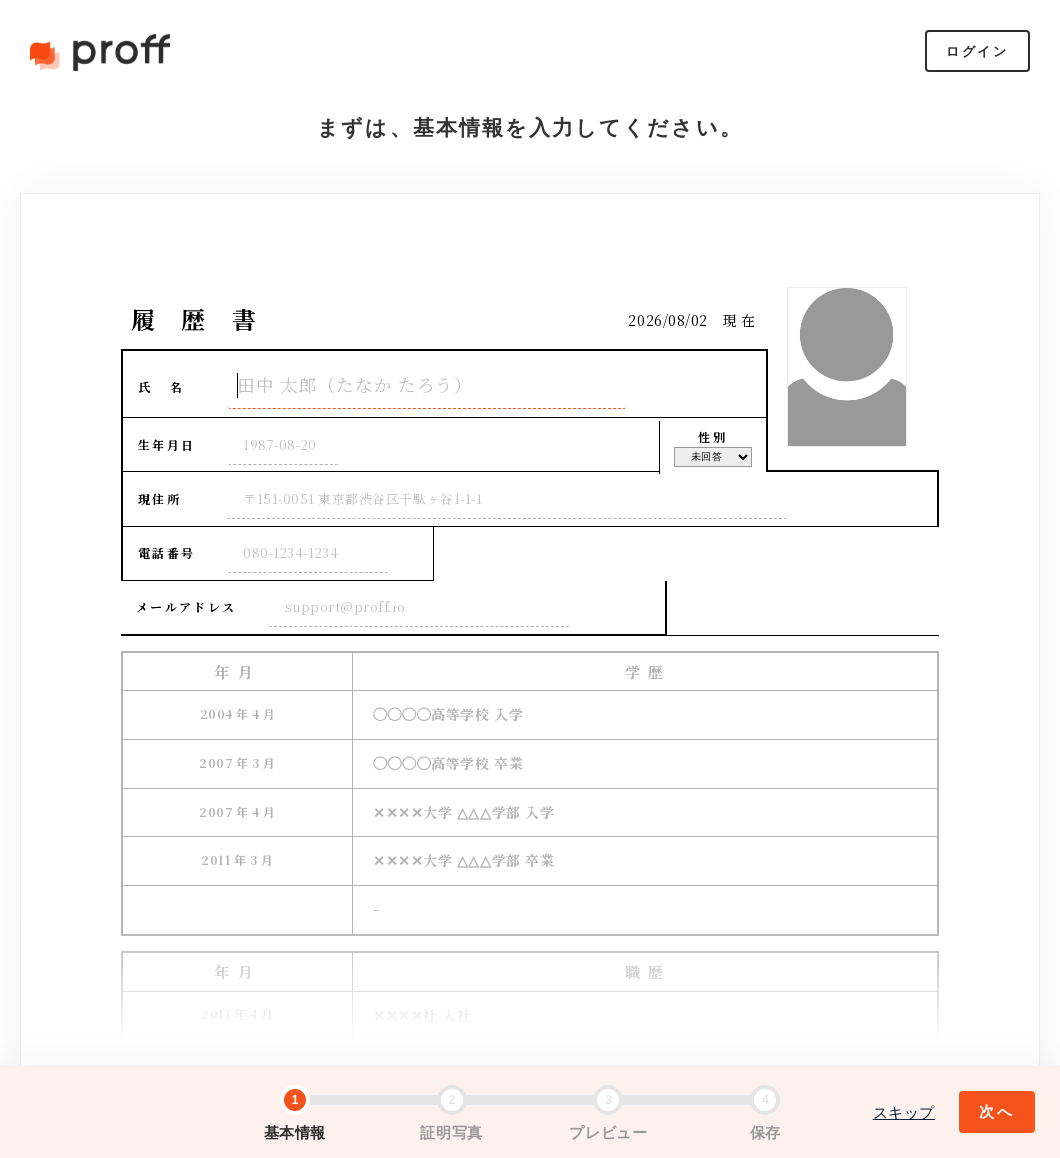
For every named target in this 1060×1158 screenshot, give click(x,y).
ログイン (977, 51)
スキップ (904, 1112)
